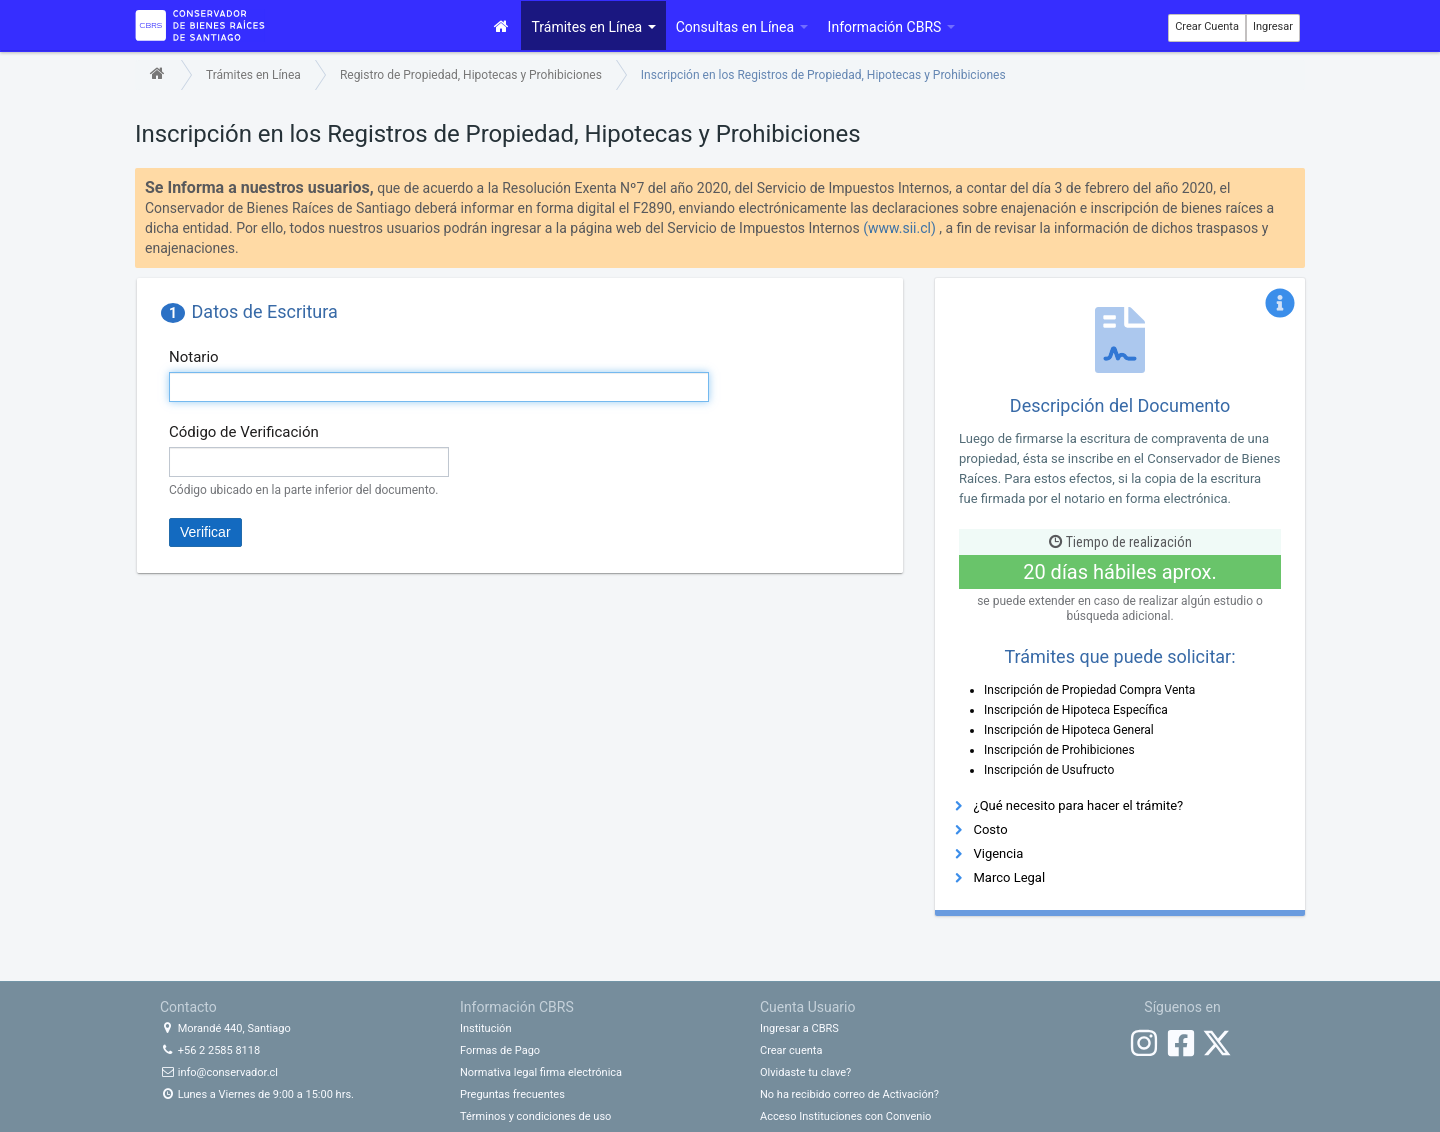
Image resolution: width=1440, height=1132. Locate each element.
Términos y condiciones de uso (535, 1116)
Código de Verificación (244, 432)
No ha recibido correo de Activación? (849, 1094)
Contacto (188, 1007)
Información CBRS (891, 27)
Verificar (205, 532)
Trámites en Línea (593, 27)
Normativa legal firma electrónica (541, 1072)
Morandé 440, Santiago (225, 1028)
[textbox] (439, 387)
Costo (990, 829)
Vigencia (998, 853)
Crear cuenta (791, 1050)
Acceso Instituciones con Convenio (845, 1116)
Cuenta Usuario (807, 1007)
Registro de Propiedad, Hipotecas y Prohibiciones (471, 75)
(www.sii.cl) (899, 228)
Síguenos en (1182, 1007)
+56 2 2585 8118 (210, 1050)
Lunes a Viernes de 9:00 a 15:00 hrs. (257, 1094)
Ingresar (1273, 26)
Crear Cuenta (1207, 26)
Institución (485, 1028)
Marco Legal (1009, 877)
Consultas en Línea (742, 27)
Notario (194, 357)
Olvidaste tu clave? (805, 1072)
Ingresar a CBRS (799, 1028)
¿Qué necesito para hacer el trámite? (1078, 805)
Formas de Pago (500, 1050)
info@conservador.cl (219, 1072)
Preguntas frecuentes (512, 1094)
